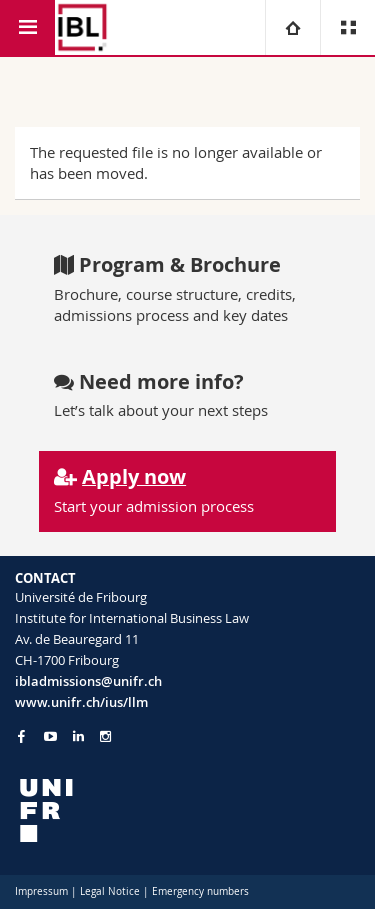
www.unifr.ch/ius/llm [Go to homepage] (81, 702)
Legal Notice (110, 891)
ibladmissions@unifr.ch (88, 681)
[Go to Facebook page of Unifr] (21, 736)
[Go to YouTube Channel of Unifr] (50, 736)
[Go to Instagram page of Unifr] (105, 736)
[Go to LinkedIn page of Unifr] (78, 736)
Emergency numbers (200, 891)
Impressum (41, 891)
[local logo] (187, 810)
